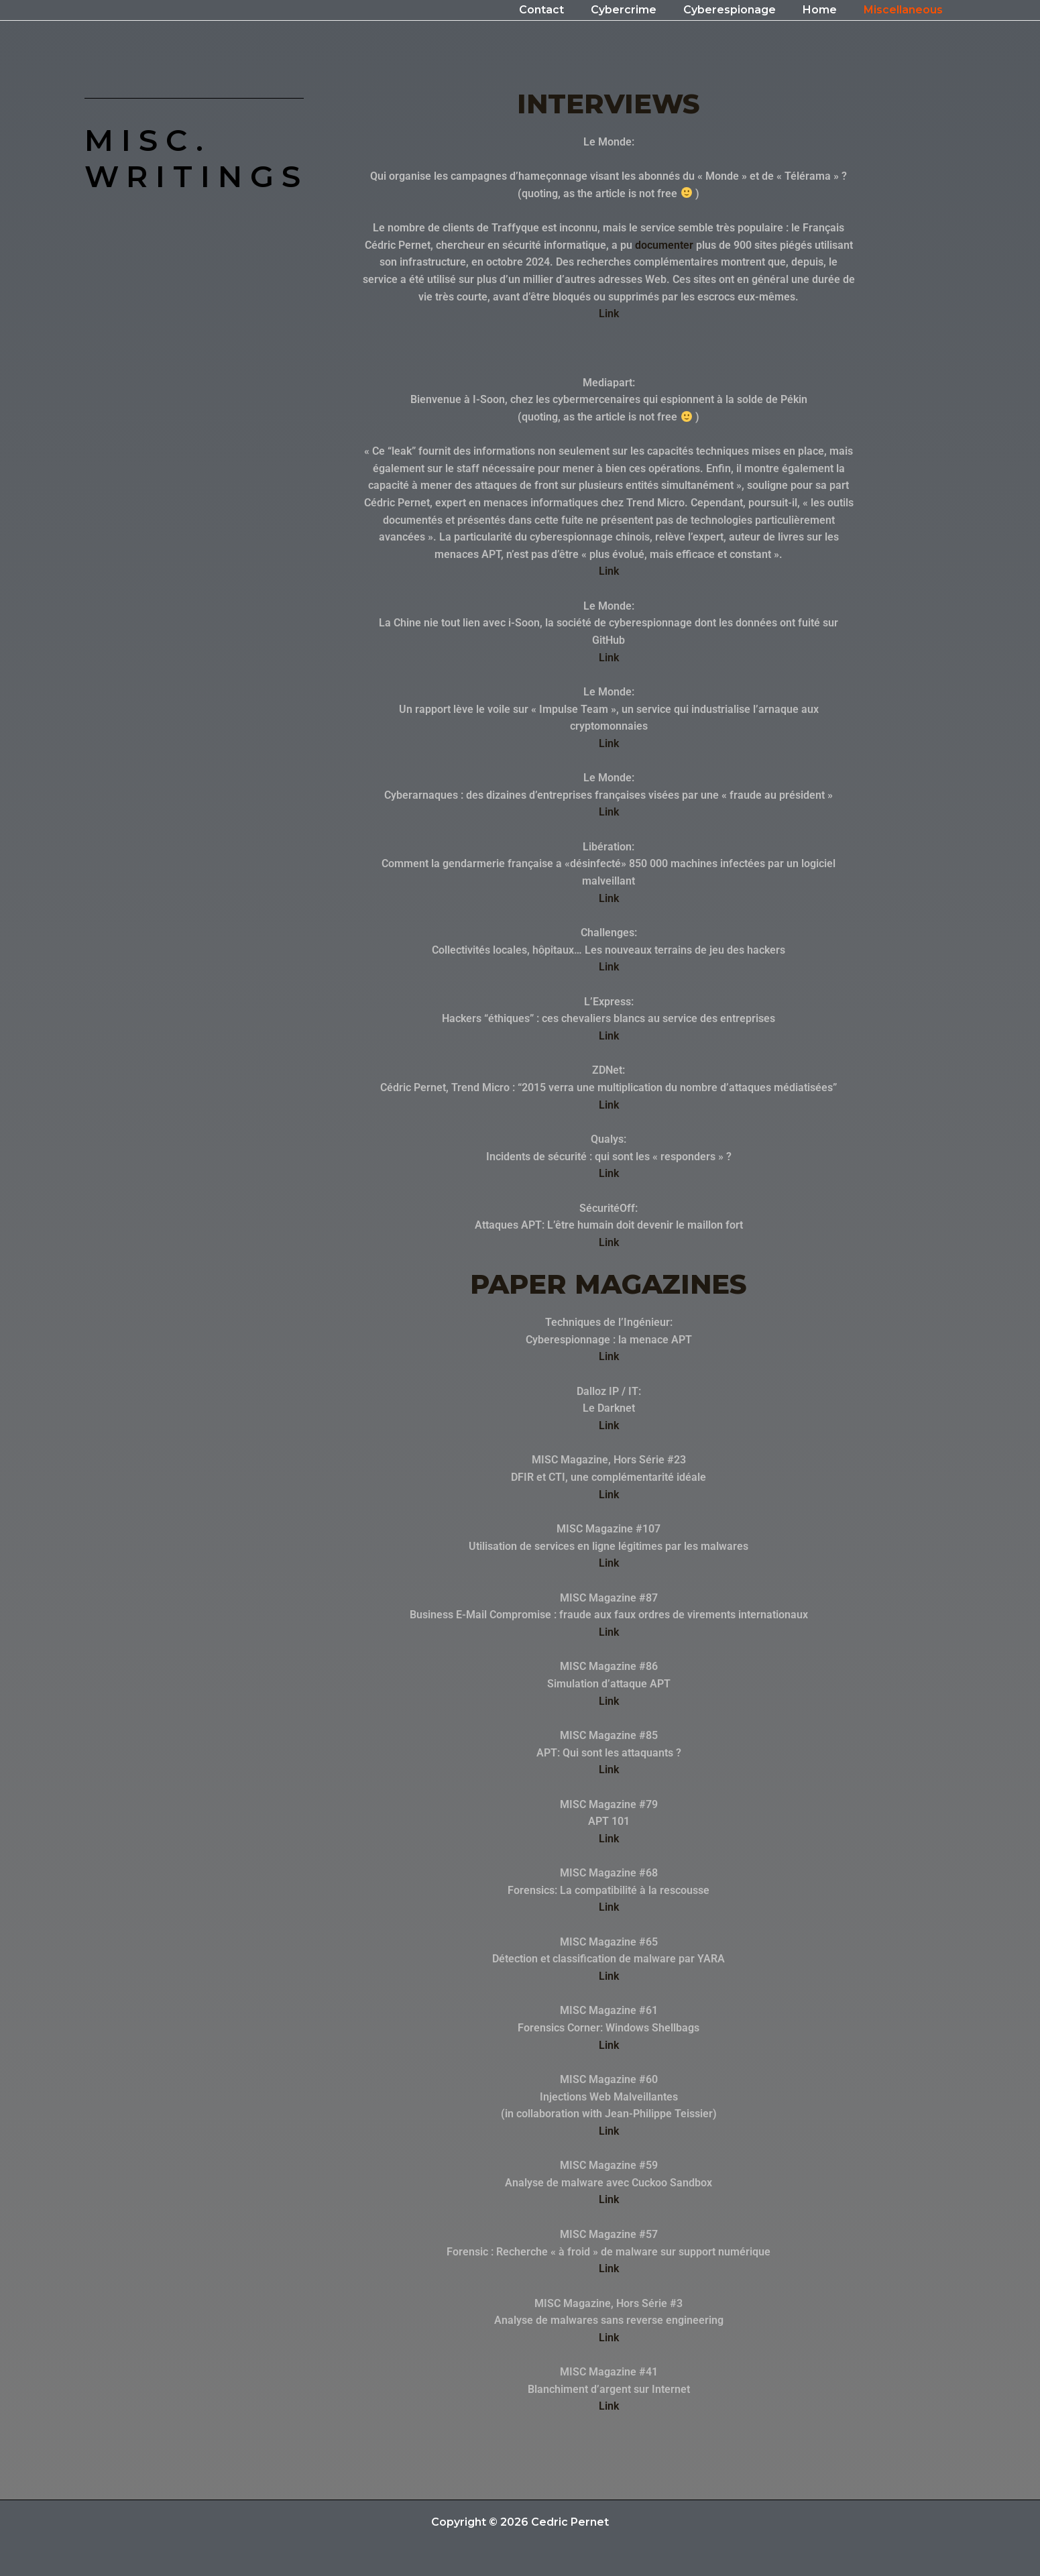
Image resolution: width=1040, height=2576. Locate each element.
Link (609, 313)
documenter (664, 245)
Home (828, 9)
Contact (565, 9)
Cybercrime (642, 9)
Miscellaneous (905, 9)
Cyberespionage (743, 9)
